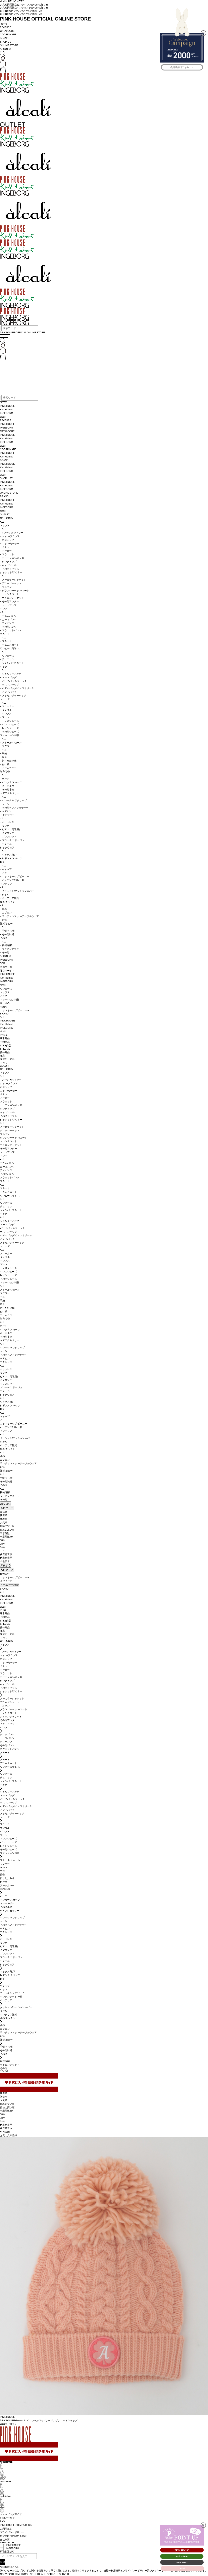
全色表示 (5, 1561)
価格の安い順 (7, 1526)
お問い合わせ (7, 2517)
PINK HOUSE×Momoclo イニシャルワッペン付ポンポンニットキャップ (38, 2420)
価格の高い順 (7, 1529)
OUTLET (4, 514)
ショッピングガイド (11, 2514)
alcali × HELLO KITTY (12, 1)
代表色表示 (6, 1554)
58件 (2, 1547)
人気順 (3, 1522)
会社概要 (5, 2539)
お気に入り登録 (8, 2135)
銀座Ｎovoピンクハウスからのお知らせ (21, 10)
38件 (2, 1543)
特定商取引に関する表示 (13, 2536)
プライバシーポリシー (12, 2532)
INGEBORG (6, 413)
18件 (2, 1540)
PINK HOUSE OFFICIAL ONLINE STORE (45, 19)
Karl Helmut (6, 409)
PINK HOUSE (7, 406)
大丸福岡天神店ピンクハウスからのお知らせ (24, 4)
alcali (2, 416)
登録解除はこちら (9, 2567)
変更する (5, 1565)
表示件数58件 (7, 1536)
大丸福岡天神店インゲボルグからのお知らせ (24, 7)
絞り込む (5, 1503)
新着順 (3, 1515)
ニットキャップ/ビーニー (14, 1010)
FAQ (2, 2521)
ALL (2, 521)
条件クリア (6, 1507)
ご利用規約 (6, 2528)
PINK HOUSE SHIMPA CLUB (16, 2525)
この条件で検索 (9, 1584)
